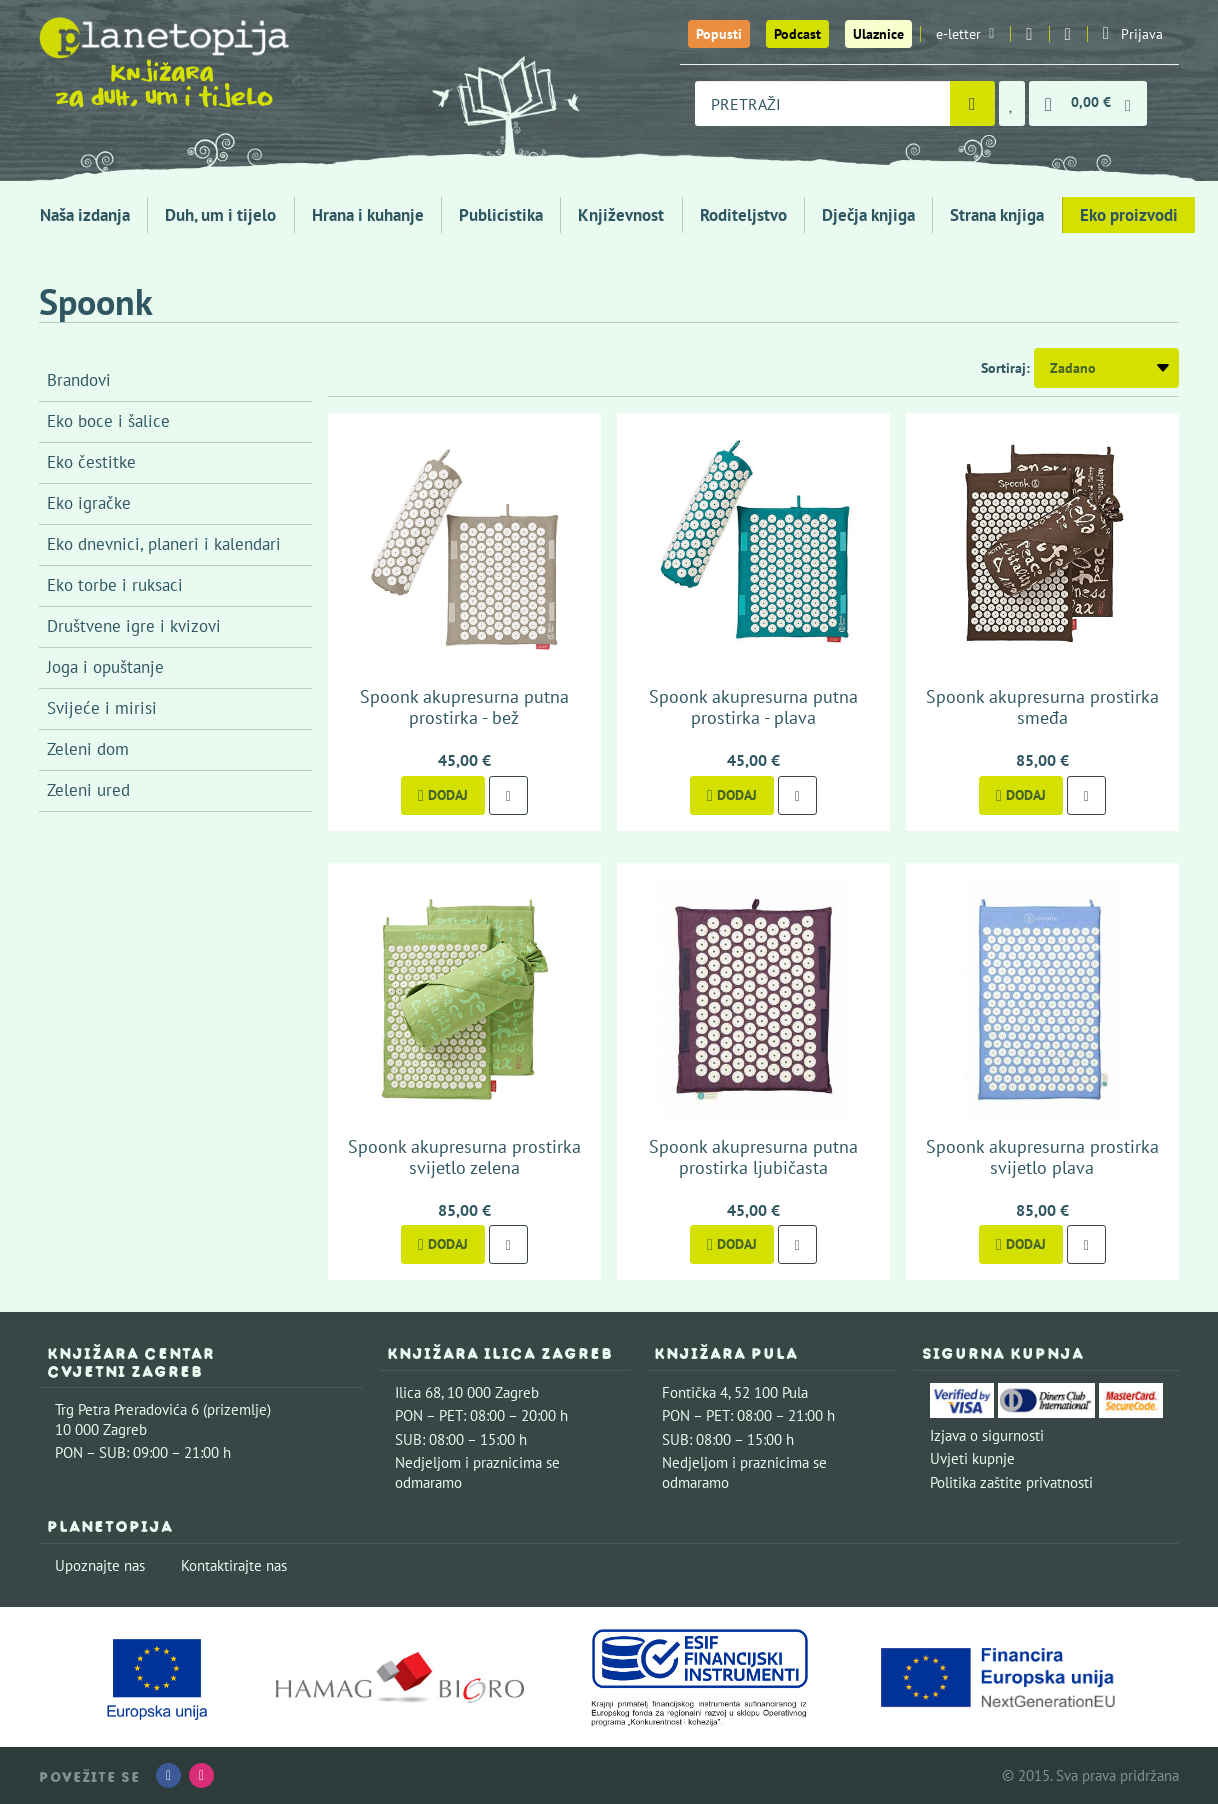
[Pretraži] (972, 103)
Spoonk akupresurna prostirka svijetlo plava (1042, 1157)
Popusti (719, 34)
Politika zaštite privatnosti (1011, 1482)
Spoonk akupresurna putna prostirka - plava (753, 707)
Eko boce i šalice (108, 421)
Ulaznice (878, 34)
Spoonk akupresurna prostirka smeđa (1042, 707)
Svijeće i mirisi (102, 708)
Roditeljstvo (743, 215)
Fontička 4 (695, 1392)
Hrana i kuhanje (368, 215)
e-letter (965, 34)
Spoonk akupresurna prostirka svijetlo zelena (464, 1157)
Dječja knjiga (868, 215)
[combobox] (822, 103)
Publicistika (501, 215)
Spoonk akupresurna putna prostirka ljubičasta (753, 1157)
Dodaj (443, 795)
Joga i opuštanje (105, 667)
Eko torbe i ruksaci (115, 585)
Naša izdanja (85, 215)
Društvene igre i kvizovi (134, 626)
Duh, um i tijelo (220, 215)
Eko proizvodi (1129, 215)
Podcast (797, 34)
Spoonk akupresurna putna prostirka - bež (464, 707)
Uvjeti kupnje (972, 1458)
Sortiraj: (1005, 368)
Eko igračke (89, 503)
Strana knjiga (997, 215)
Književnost (621, 215)
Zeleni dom (88, 749)
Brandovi (79, 380)
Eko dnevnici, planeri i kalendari (164, 544)
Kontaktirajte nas (234, 1565)
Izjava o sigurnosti (987, 1435)
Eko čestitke (91, 462)
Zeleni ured (88, 790)
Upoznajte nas (100, 1565)
